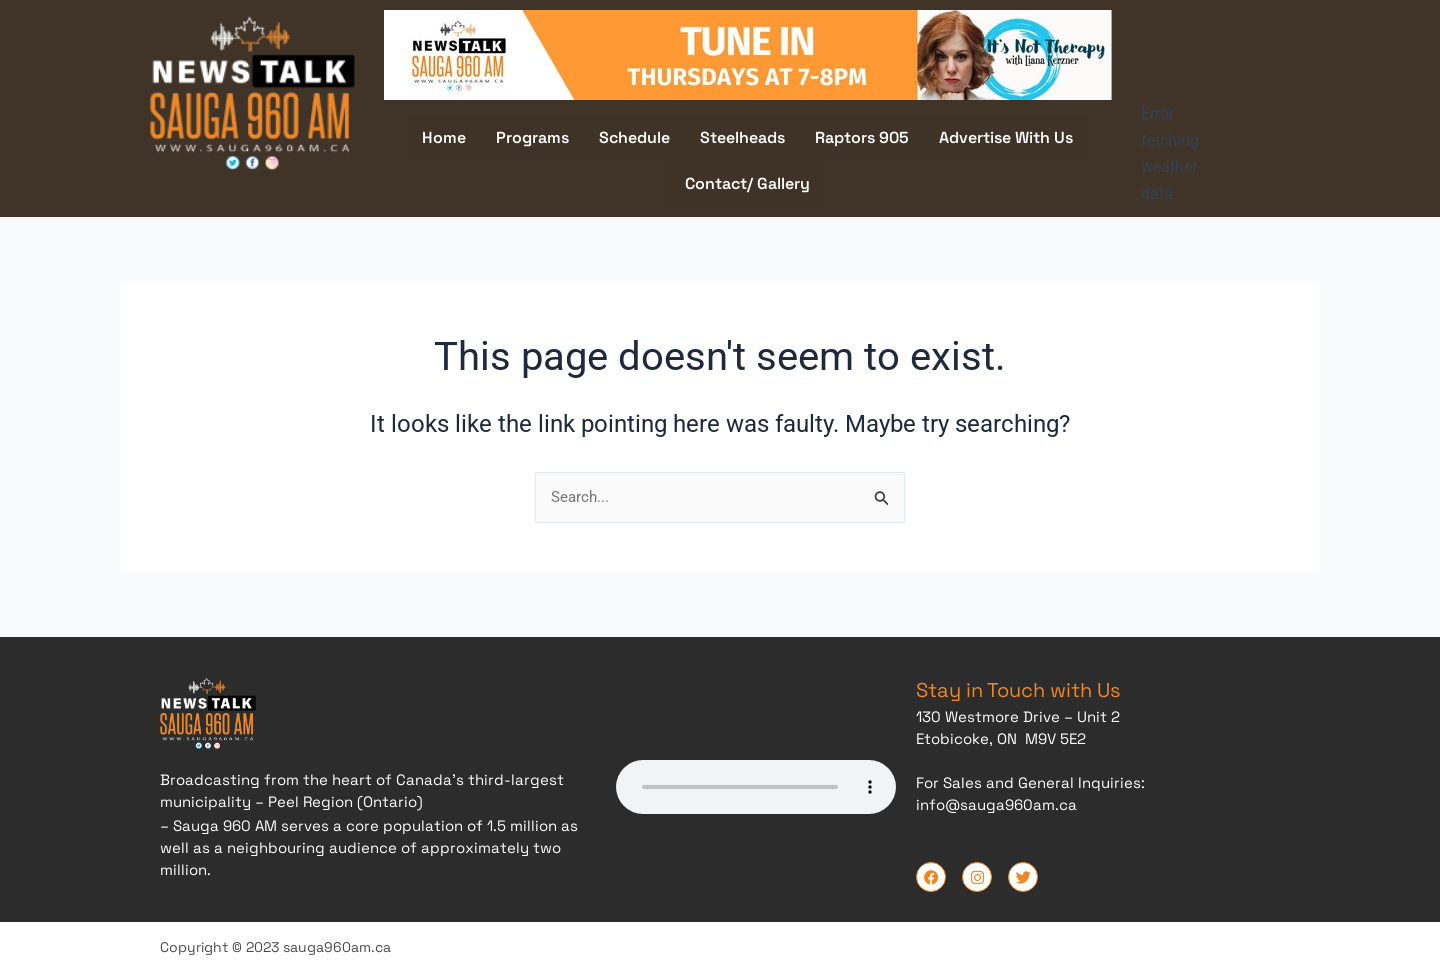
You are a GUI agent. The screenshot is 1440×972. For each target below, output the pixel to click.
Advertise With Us (1006, 137)
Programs (532, 137)
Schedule (634, 137)
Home (444, 137)
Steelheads (742, 137)
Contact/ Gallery (747, 183)
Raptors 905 (862, 137)
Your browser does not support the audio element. (756, 784)
